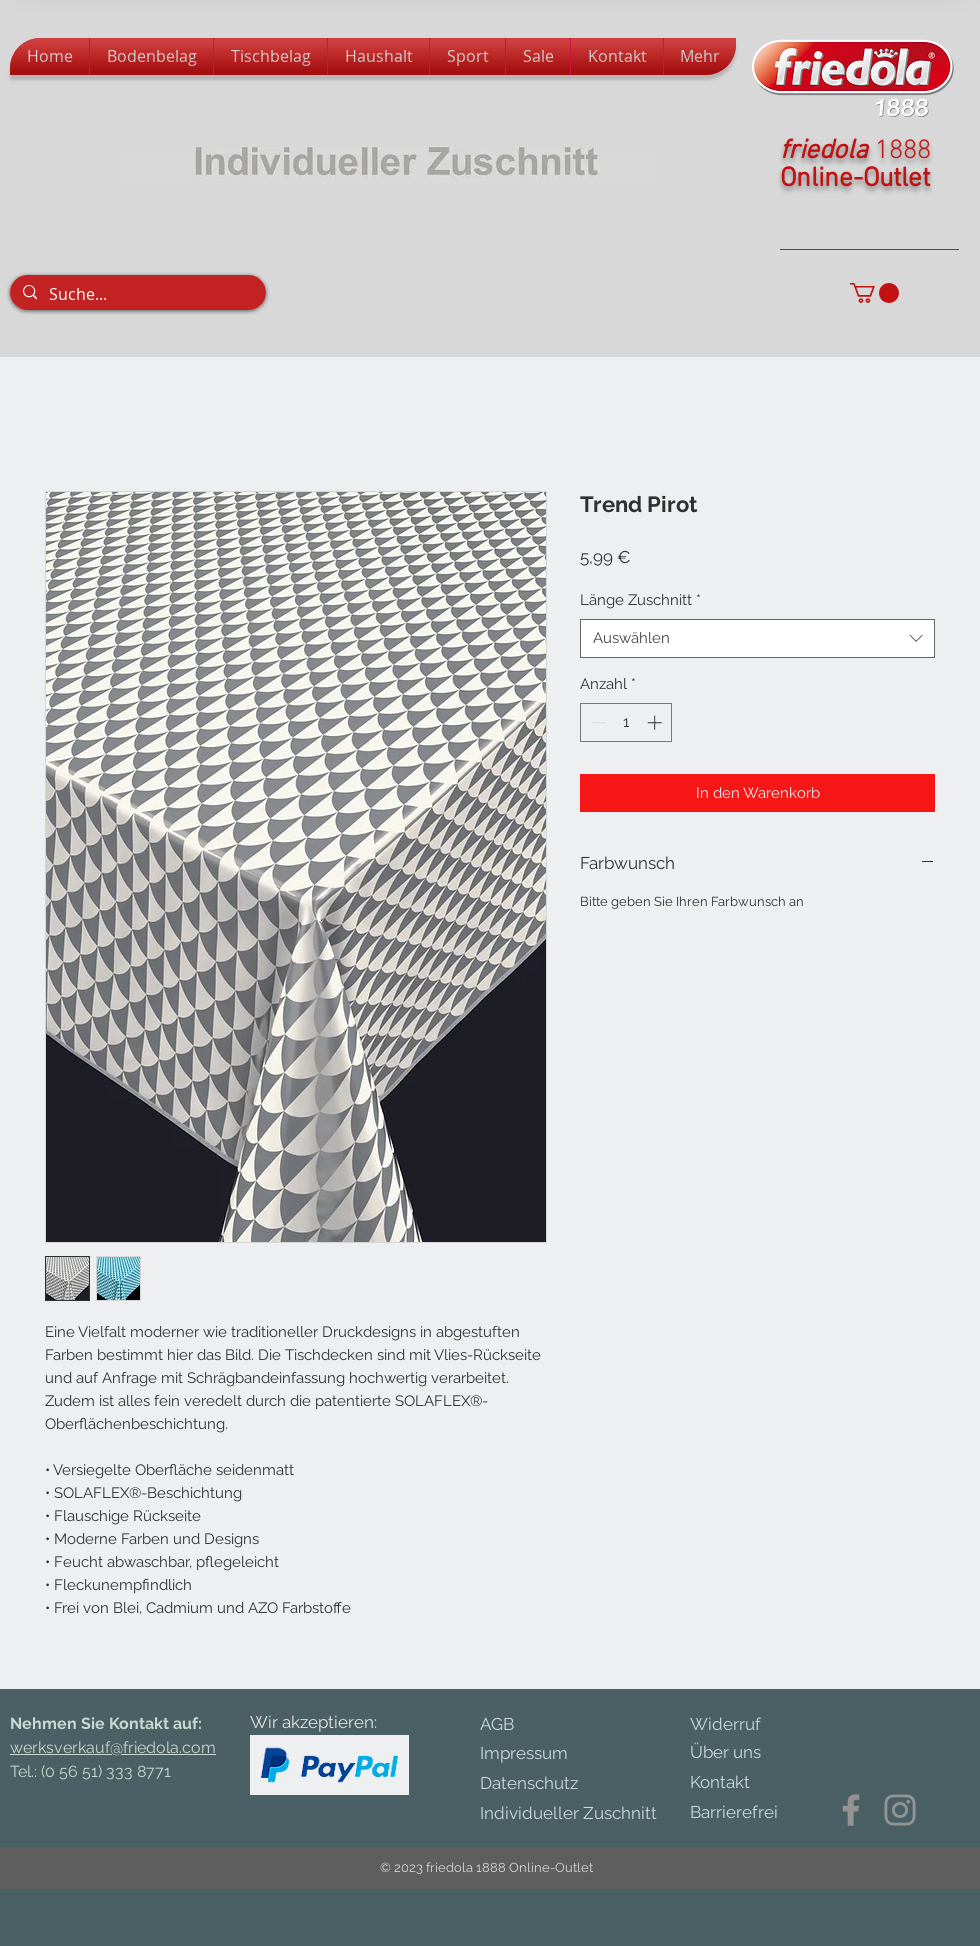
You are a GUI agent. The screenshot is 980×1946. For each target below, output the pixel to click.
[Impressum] (542, 1753)
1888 (903, 151)
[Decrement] (596, 722)
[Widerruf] (740, 1725)
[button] (874, 293)
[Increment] (656, 722)
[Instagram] (900, 1810)
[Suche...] (136, 294)
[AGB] (512, 1725)
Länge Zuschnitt (640, 600)
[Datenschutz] (550, 1783)
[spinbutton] (626, 722)
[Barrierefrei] (734, 1813)
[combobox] (757, 638)
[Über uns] (740, 1753)
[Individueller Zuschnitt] (578, 1813)
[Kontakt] (732, 1783)
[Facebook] (851, 1810)
